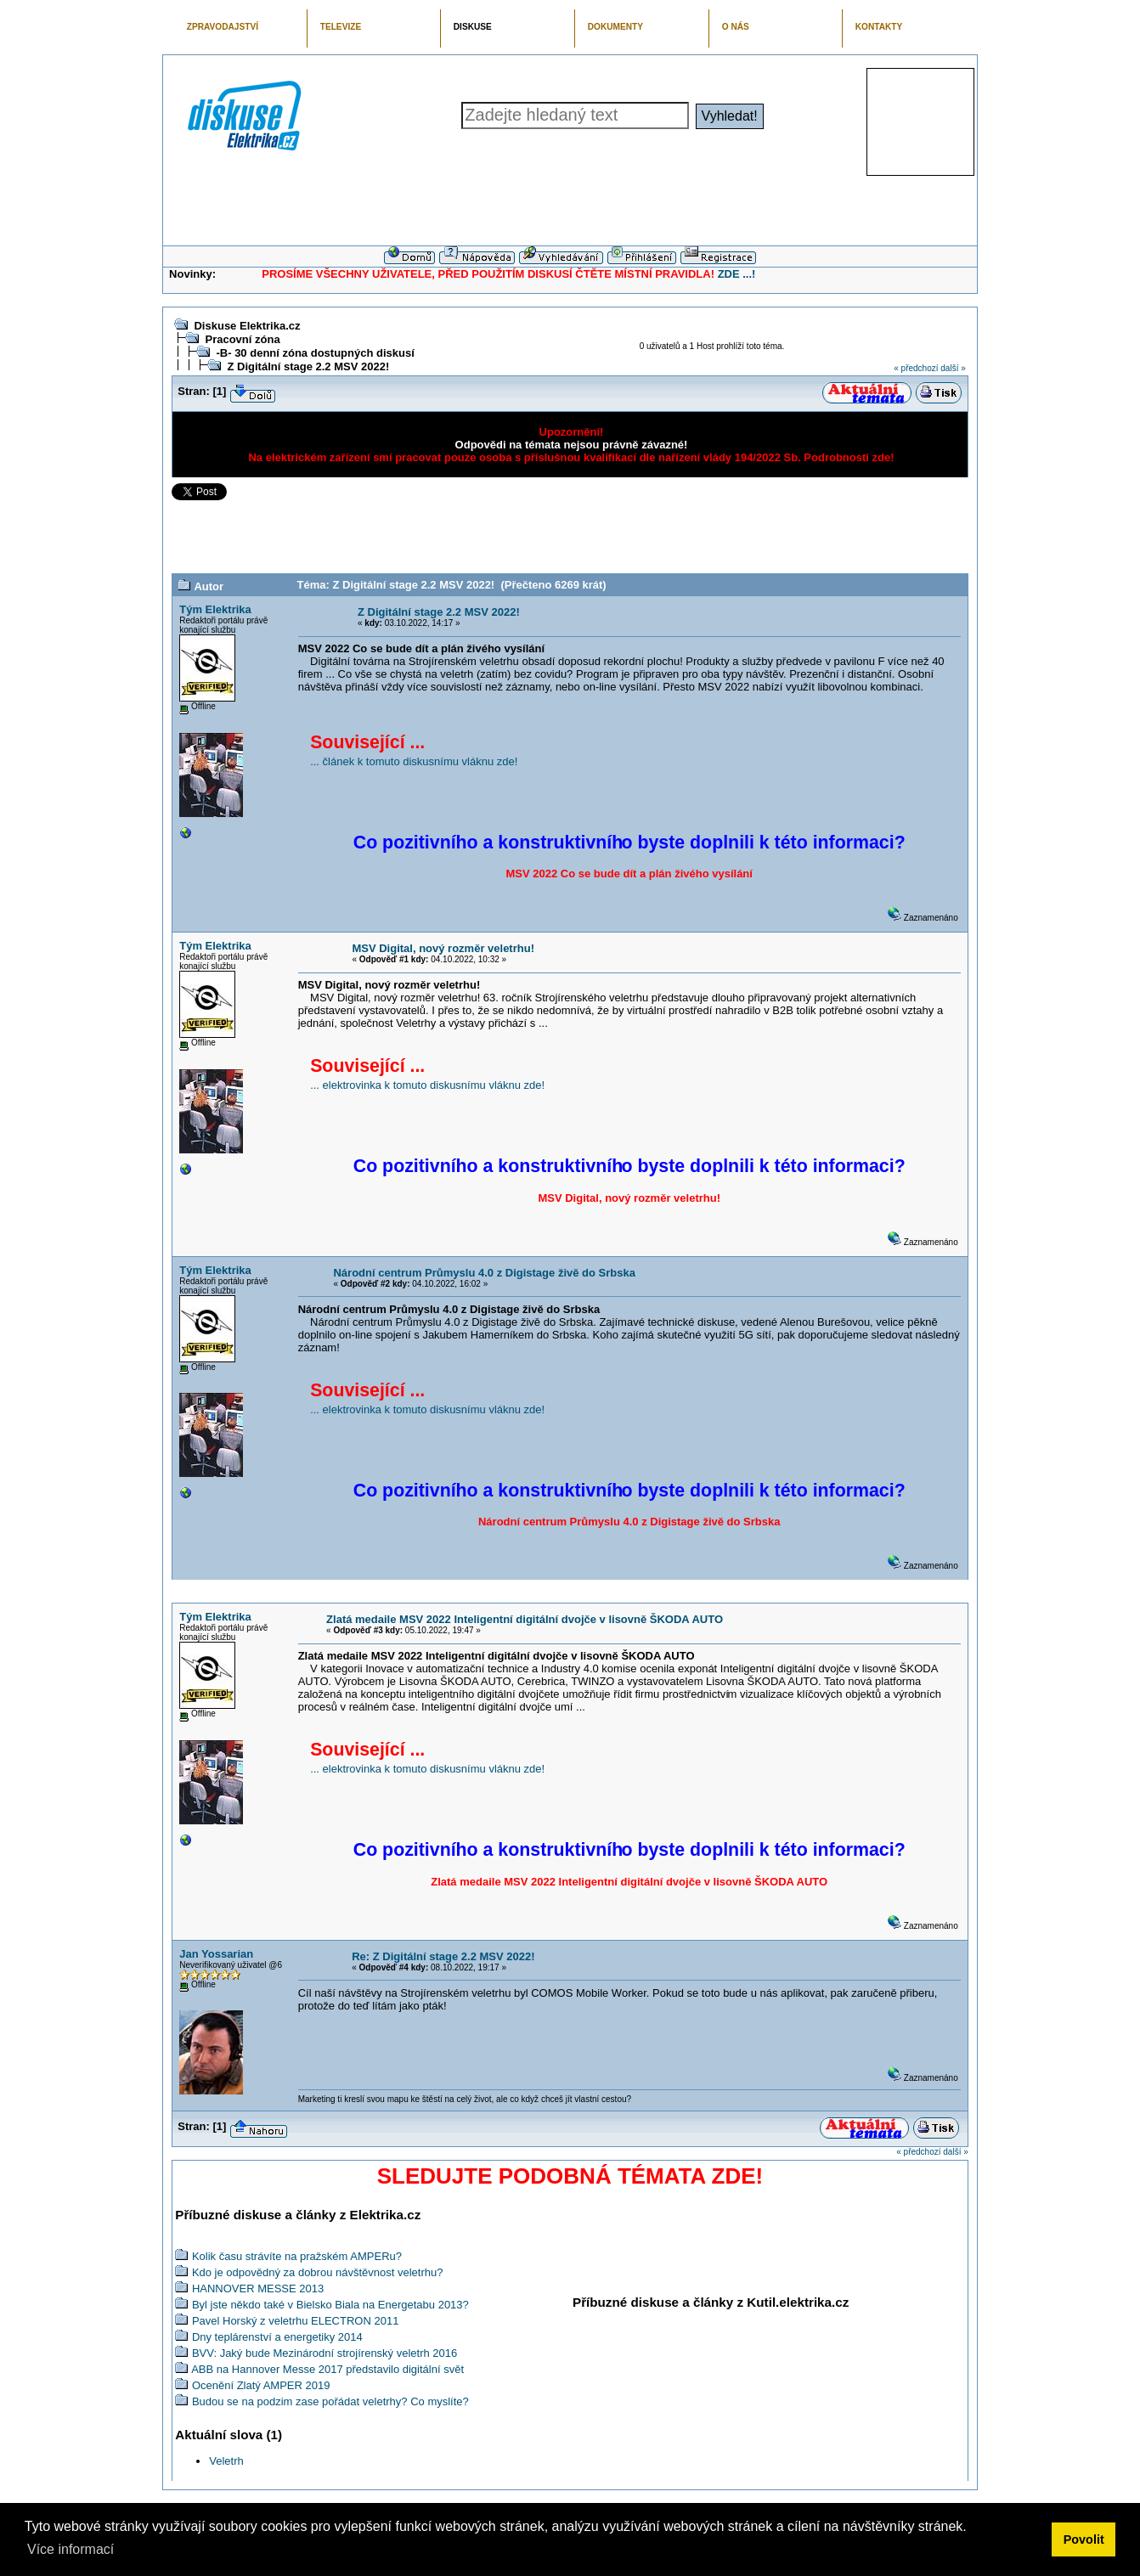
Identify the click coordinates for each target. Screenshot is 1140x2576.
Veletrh (226, 2461)
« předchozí (916, 368)
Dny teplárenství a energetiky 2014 (277, 2337)
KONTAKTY (879, 26)
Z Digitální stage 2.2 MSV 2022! (308, 366)
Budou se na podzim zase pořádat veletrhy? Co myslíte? (330, 2401)
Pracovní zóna (242, 339)
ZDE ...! (737, 274)
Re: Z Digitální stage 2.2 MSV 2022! (443, 1956)
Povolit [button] (1084, 2539)
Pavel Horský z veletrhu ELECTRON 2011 (295, 2320)
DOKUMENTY (615, 26)
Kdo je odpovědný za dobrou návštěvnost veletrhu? (317, 2272)
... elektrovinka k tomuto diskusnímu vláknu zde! (427, 1085)
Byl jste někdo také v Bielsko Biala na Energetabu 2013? (330, 2304)
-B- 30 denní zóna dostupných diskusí (315, 353)
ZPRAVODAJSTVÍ (222, 26)
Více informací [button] (70, 2549)
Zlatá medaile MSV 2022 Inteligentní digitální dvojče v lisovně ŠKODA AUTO (524, 1619)
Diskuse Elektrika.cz (247, 325)
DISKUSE (473, 26)
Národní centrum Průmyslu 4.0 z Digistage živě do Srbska (484, 1272)
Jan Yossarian (216, 1954)
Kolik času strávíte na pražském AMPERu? (297, 2256)
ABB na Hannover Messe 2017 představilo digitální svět (327, 2369)
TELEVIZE (340, 26)
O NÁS (735, 26)
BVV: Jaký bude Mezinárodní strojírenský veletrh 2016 (324, 2353)
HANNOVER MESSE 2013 (258, 2288)
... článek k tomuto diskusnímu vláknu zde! (413, 761)
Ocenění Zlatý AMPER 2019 (261, 2385)
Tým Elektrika (215, 609)
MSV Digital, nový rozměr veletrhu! (443, 948)
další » (952, 368)
